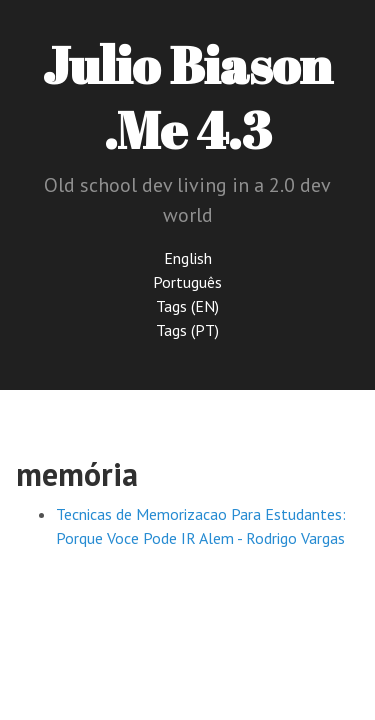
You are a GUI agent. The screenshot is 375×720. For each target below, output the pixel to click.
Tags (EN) (187, 306)
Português (187, 282)
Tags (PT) (187, 330)
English (188, 258)
